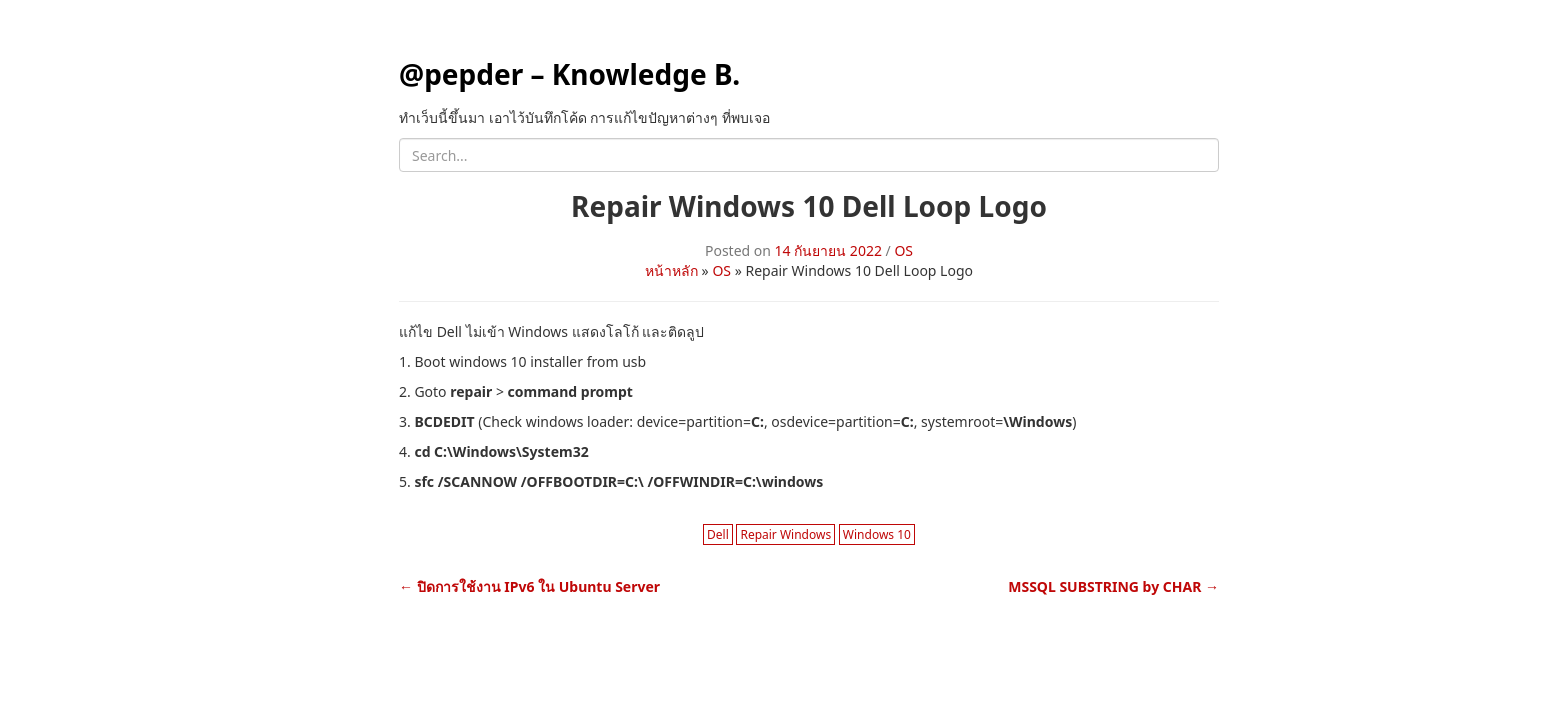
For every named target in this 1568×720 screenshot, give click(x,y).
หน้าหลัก (671, 270)
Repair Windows (785, 534)
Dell (718, 534)
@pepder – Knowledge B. (569, 74)
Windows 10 (877, 534)
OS (903, 250)
